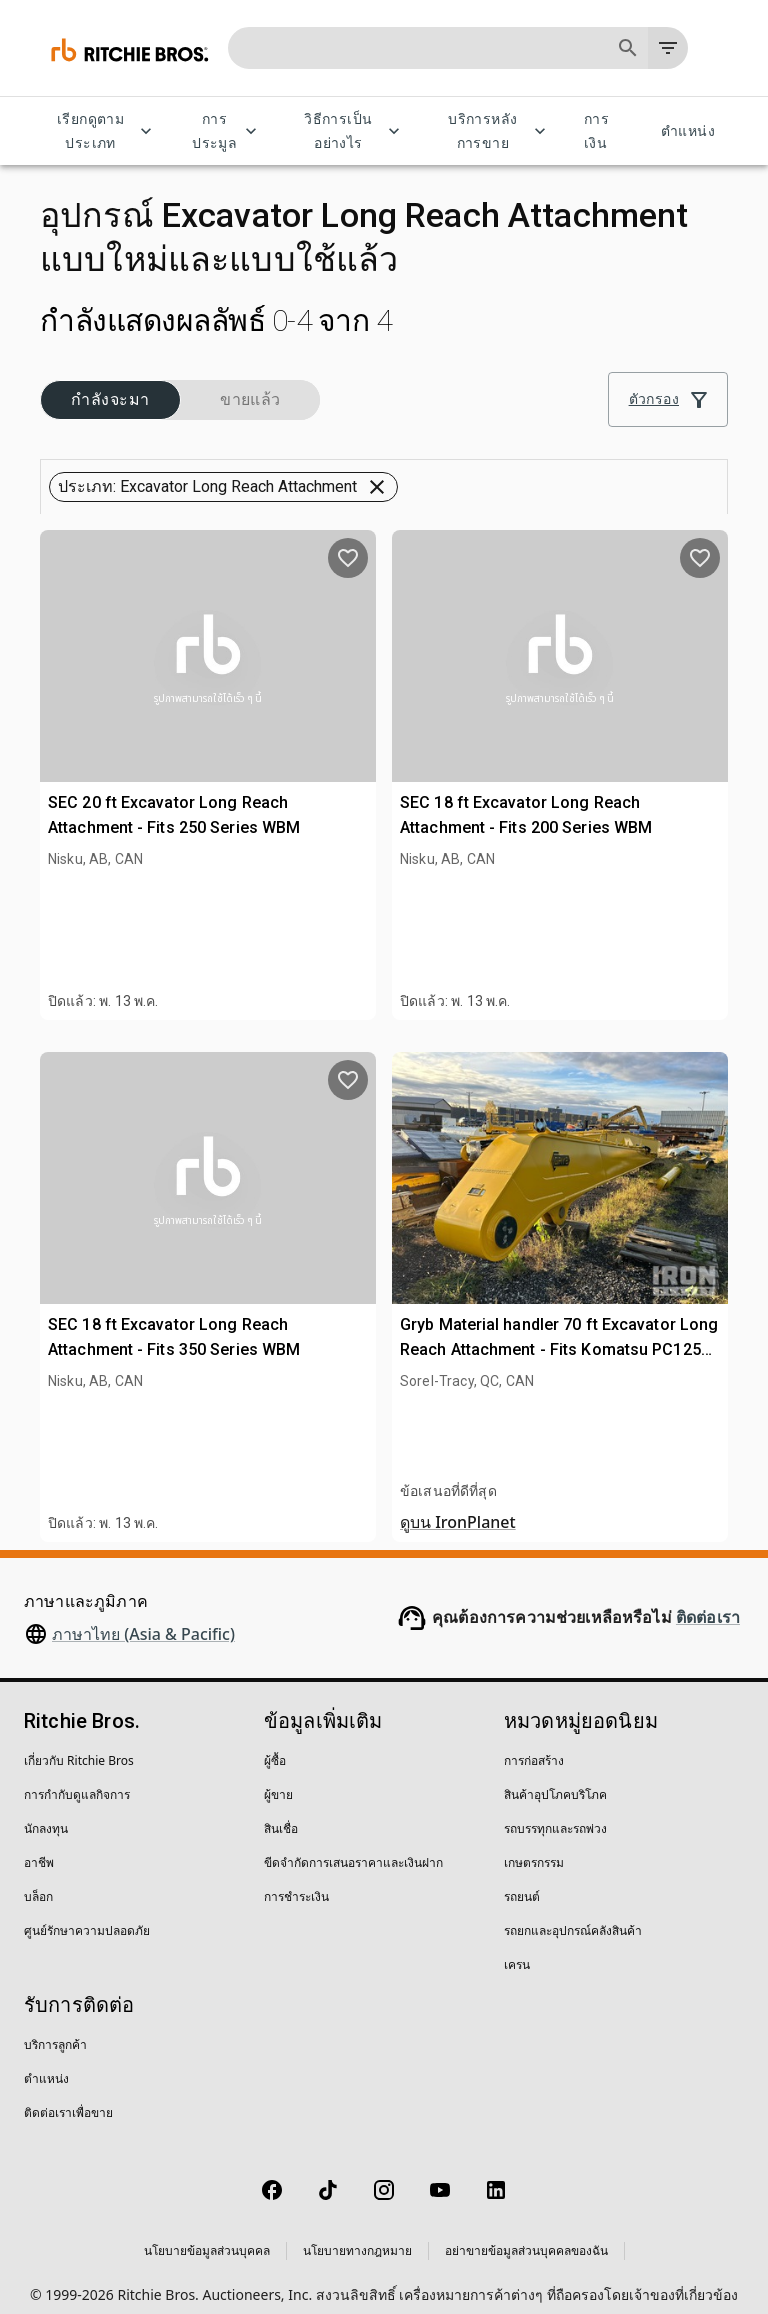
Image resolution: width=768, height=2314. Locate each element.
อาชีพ (39, 1847)
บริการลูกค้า (55, 2029)
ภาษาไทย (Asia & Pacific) (143, 1619)
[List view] (704, 441)
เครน (517, 1949)
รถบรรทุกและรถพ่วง (555, 1813)
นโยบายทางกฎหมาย (357, 2235)
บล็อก (38, 1881)
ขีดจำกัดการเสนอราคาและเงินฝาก (353, 1847)
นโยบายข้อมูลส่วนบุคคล (207, 2235)
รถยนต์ (522, 1881)
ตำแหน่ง (688, 131)
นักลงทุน (46, 1813)
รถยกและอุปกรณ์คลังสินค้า (573, 1915)
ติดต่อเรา (708, 1602)
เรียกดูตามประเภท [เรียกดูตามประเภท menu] (102, 131)
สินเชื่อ (281, 1813)
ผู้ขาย (278, 1779)
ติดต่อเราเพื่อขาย (68, 2097)
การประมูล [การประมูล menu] (226, 131)
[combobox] (458, 441)
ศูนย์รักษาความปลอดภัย (87, 1915)
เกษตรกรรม (534, 1847)
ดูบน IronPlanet (458, 1507)
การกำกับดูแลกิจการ (77, 1779)
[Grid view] (657, 441)
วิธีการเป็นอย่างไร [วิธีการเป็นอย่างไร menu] (350, 131)
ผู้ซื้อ (275, 1745)
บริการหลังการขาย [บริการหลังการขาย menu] (495, 131)
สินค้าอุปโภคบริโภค (555, 1779)
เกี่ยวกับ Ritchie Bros (79, 1745)
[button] (109, 389)
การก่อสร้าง (534, 1745)
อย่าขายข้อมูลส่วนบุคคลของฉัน (526, 2235)
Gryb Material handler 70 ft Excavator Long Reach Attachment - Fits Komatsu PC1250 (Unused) (559, 1335)
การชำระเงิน (296, 1881)
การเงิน (608, 131)
